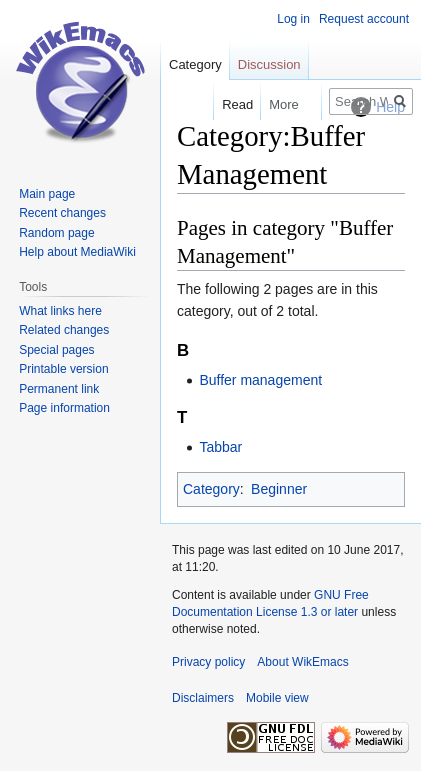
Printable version (63, 369)
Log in (293, 19)
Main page (47, 194)
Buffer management (260, 380)
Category (211, 489)
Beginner (279, 489)
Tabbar (220, 447)
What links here (60, 311)
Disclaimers (203, 698)
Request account (364, 19)
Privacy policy (208, 662)
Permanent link (59, 389)
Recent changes (62, 213)
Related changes (64, 330)
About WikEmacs (302, 662)
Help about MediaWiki (77, 252)
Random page (56, 233)
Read (233, 104)
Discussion (269, 64)
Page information (64, 408)
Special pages (56, 350)
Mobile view (277, 698)
